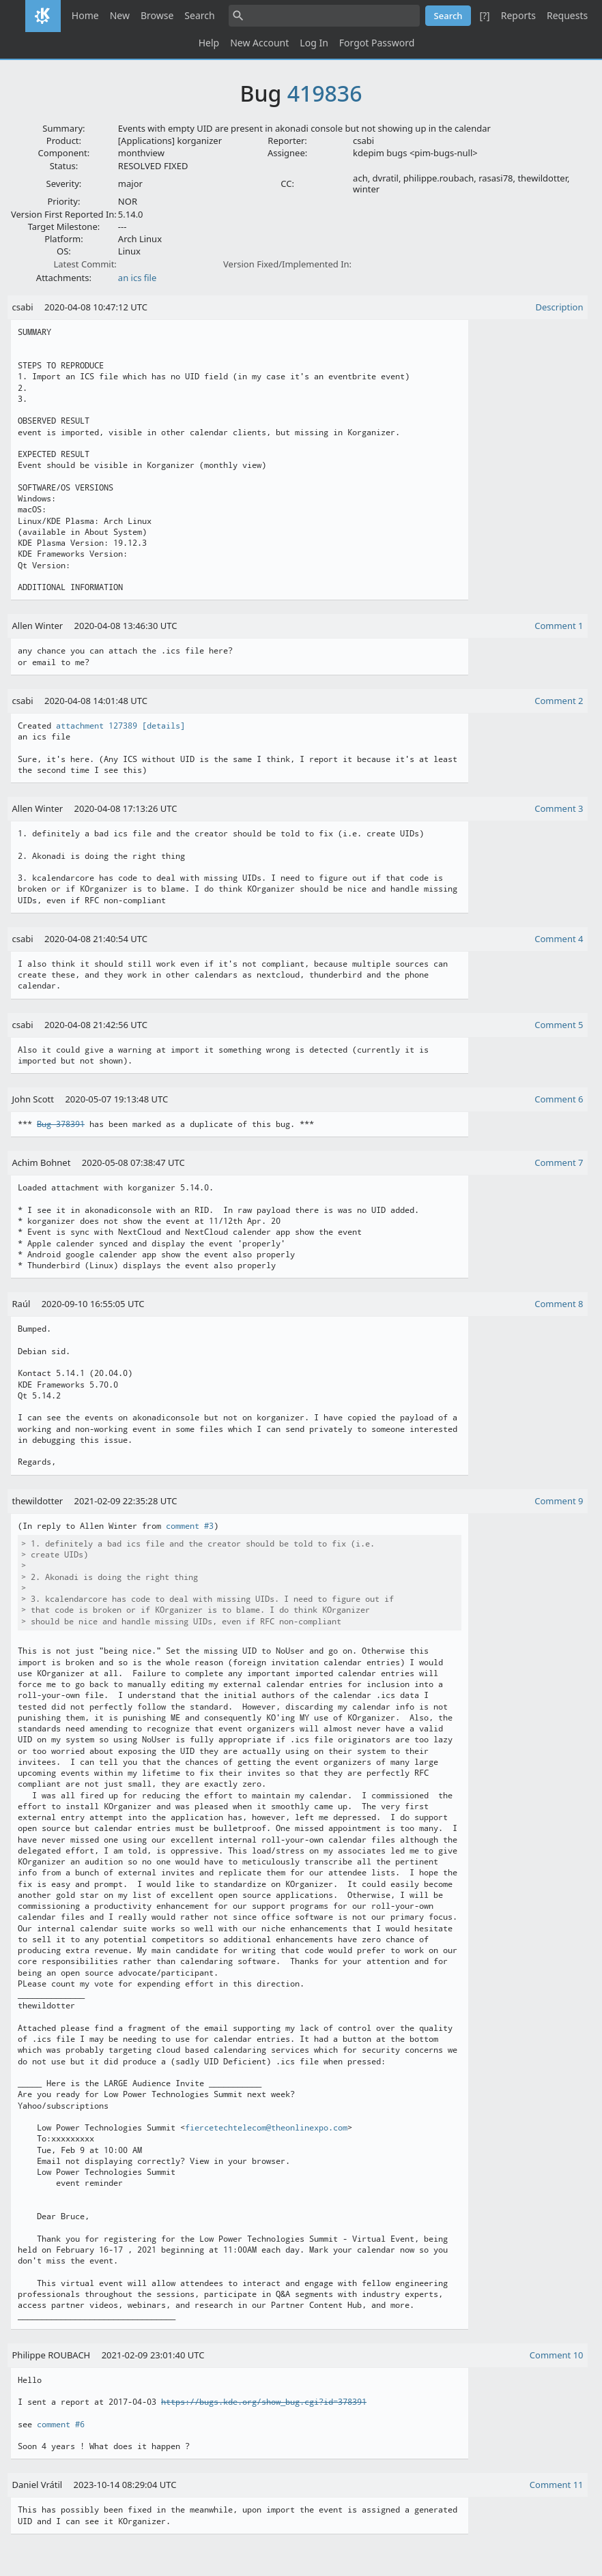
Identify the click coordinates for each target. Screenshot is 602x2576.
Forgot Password (376, 42)
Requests (567, 15)
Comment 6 (558, 1099)
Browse (157, 15)
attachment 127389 (96, 726)
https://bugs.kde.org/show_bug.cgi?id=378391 (264, 2402)
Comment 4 (558, 939)
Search (199, 15)
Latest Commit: (84, 264)
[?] (484, 15)
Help (209, 42)
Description (560, 307)
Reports (518, 15)
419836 (324, 93)
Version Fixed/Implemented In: (287, 264)
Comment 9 (558, 1501)
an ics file (137, 278)
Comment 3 (558, 808)
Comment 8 (558, 1304)
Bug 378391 (61, 1124)
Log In (314, 42)
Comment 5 (558, 1025)
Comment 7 (558, 1162)
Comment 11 (557, 2484)
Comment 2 (558, 700)
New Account (259, 42)
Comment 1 (558, 625)
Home (85, 15)
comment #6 (61, 2424)
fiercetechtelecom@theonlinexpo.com (266, 2128)
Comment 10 (557, 2355)
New (120, 15)
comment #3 (190, 1526)
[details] (163, 726)
